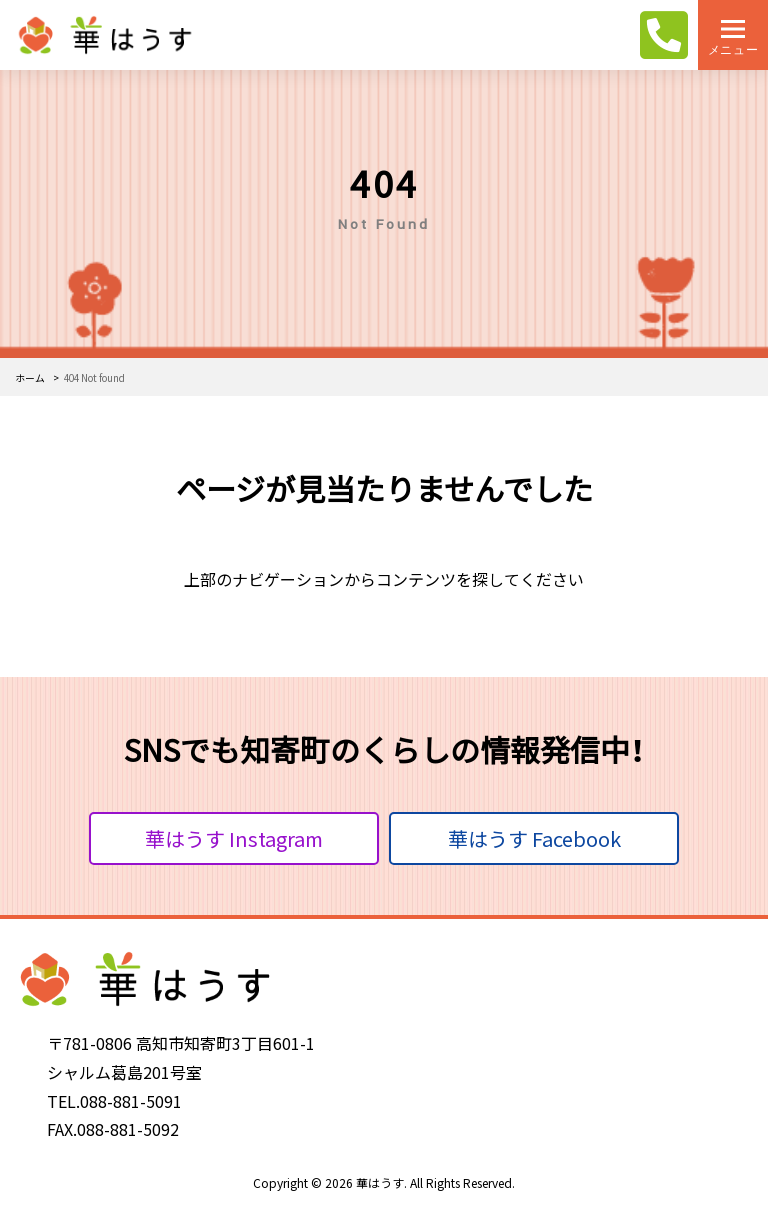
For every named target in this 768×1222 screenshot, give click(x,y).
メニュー (733, 49)
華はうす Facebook (534, 838)
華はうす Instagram (234, 838)
